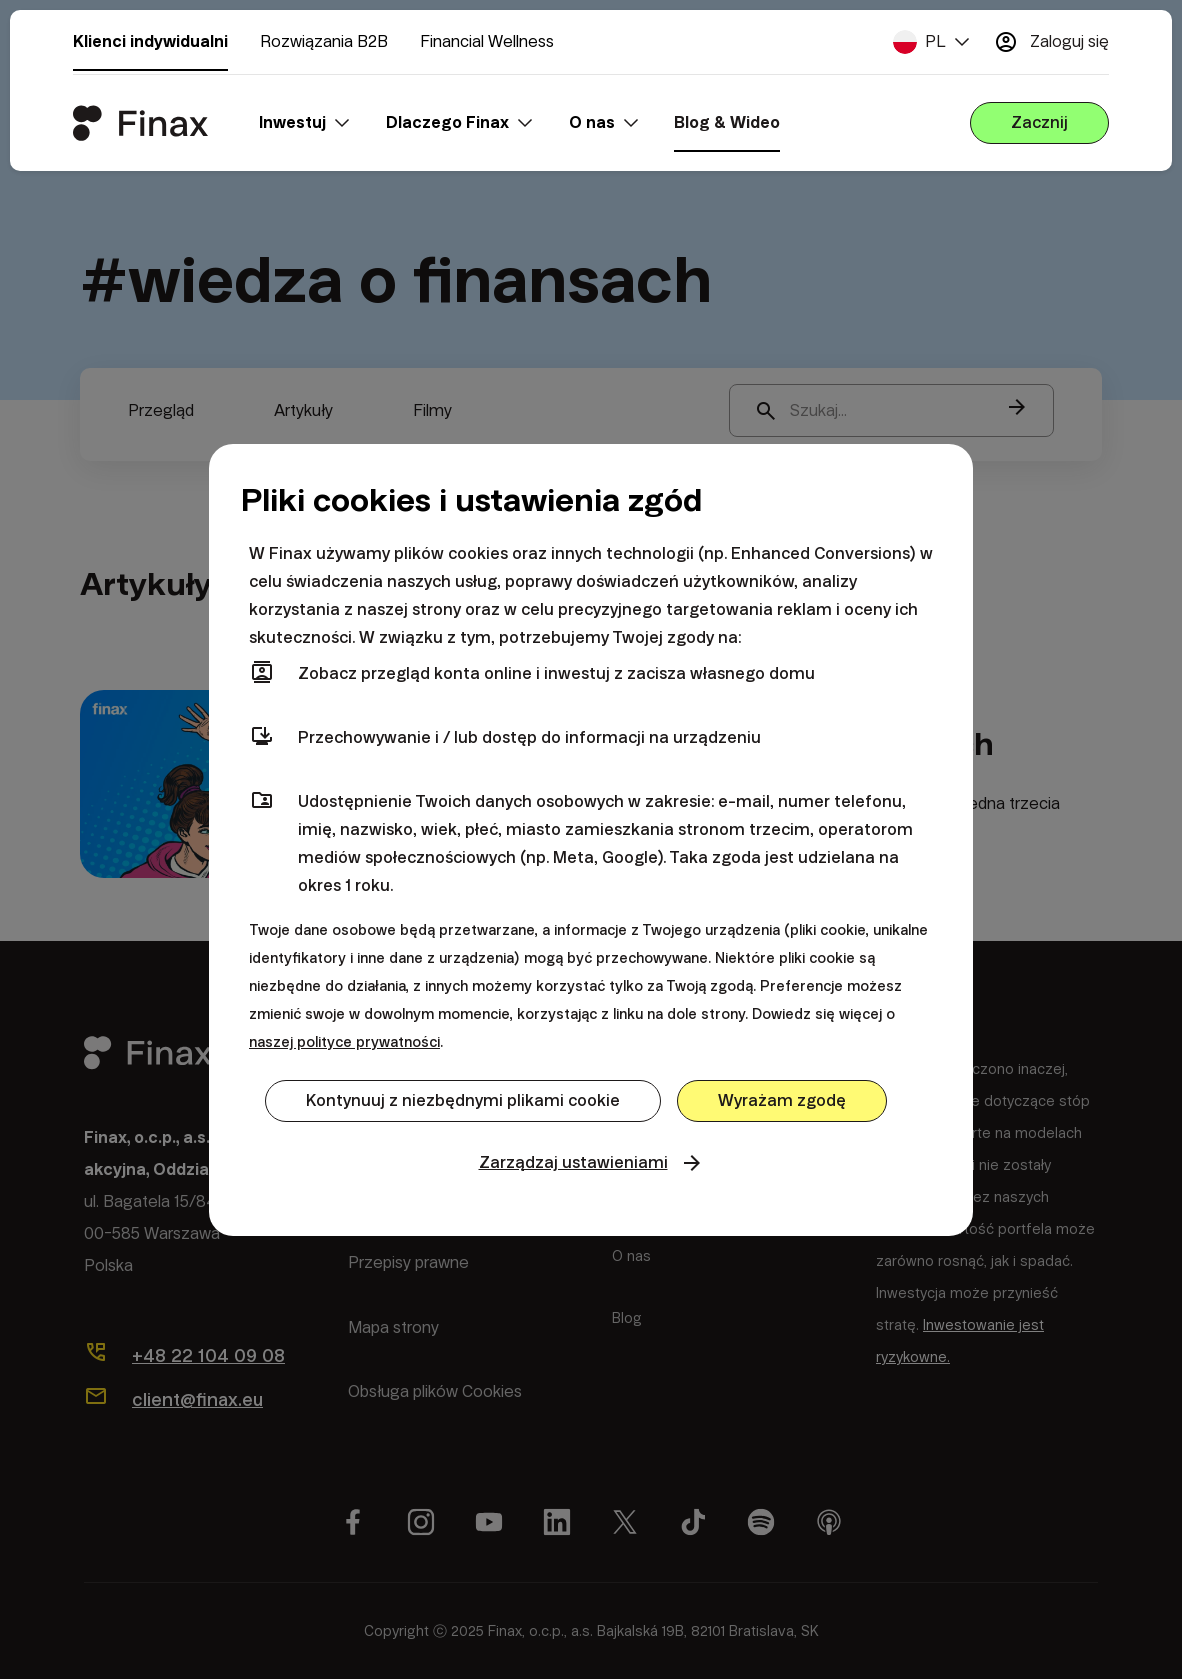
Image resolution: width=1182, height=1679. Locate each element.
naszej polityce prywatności (344, 1042)
